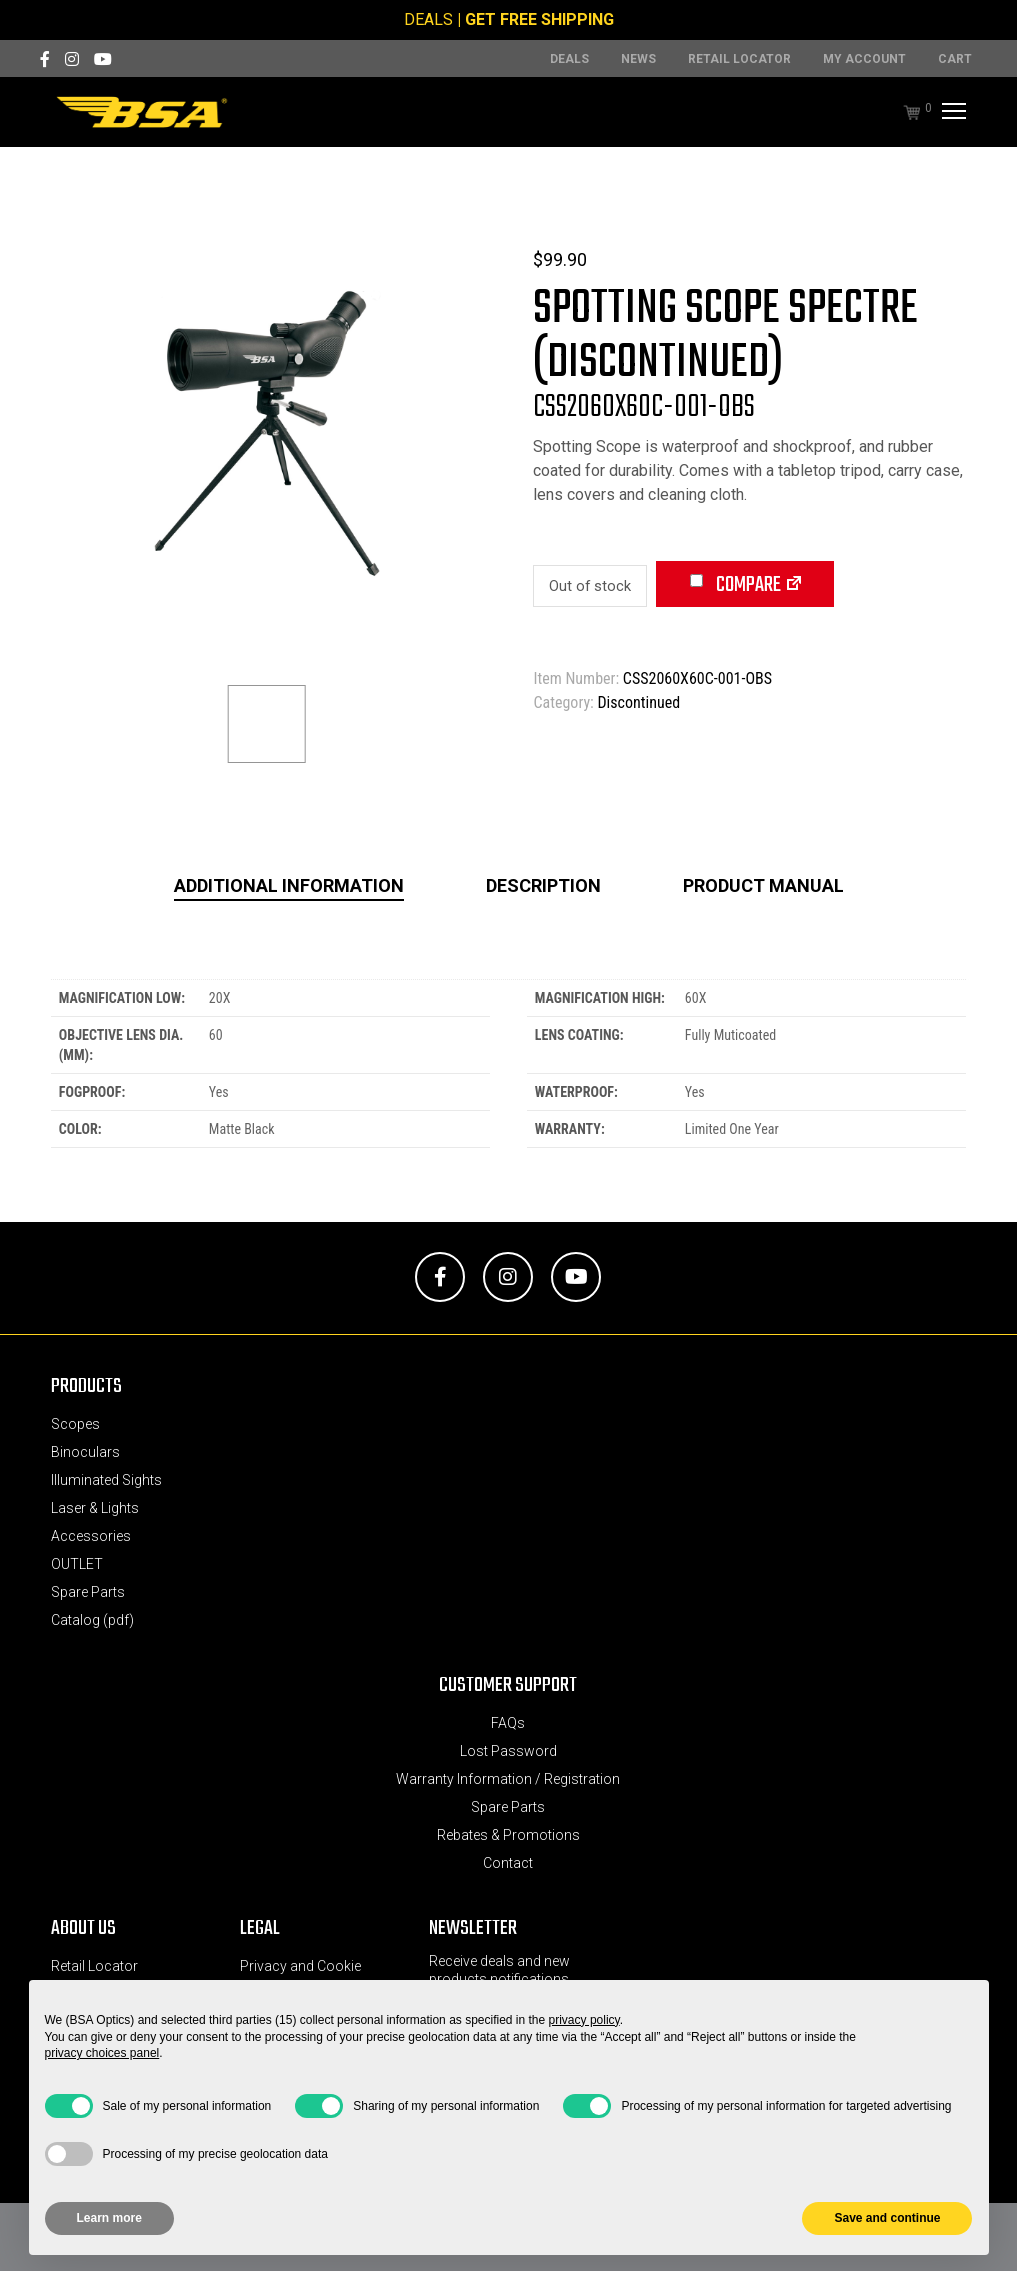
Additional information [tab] (289, 885)
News (638, 59)
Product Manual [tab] (763, 885)
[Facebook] (45, 59)
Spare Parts (88, 1592)
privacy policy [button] (584, 2020)
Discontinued (638, 702)
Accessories (91, 1536)
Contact (508, 1863)
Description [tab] (543, 885)
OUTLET (77, 1564)
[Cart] (902, 112)
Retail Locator (739, 59)
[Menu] (951, 112)
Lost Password (508, 1751)
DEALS (428, 19)
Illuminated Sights (106, 1480)
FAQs (508, 1723)
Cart (955, 59)
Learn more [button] (109, 2218)
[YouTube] (103, 59)
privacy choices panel (102, 2053)
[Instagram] (72, 59)
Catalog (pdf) (92, 1620)
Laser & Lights (95, 1508)
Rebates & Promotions (508, 1835)
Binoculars (85, 1452)
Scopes (75, 1424)
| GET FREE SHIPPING (535, 19)
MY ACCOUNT (864, 59)
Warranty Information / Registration (508, 1779)
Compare (735, 585)
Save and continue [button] (887, 2218)
